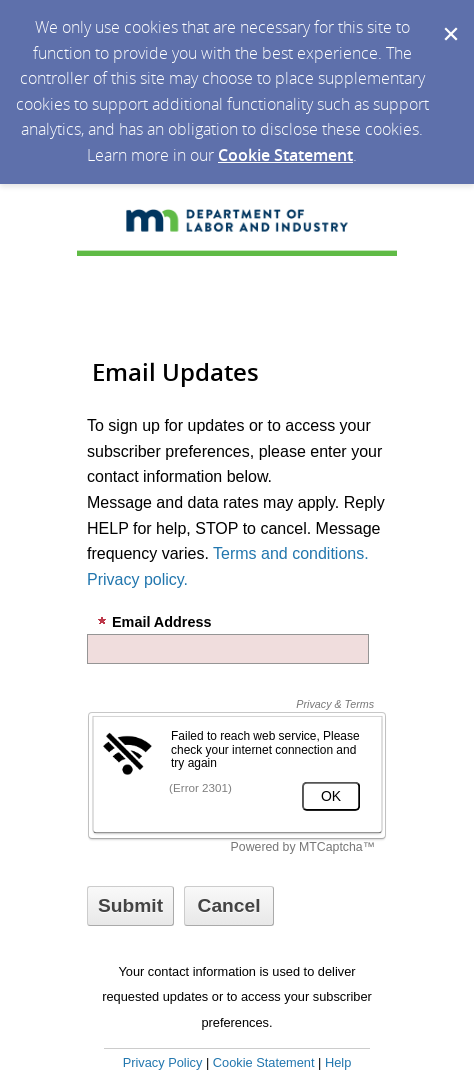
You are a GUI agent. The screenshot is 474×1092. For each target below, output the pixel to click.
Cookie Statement (285, 155)
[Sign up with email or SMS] (130, 906)
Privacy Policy (163, 1062)
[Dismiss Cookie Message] (449, 19)
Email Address (154, 622)
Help (338, 1062)
